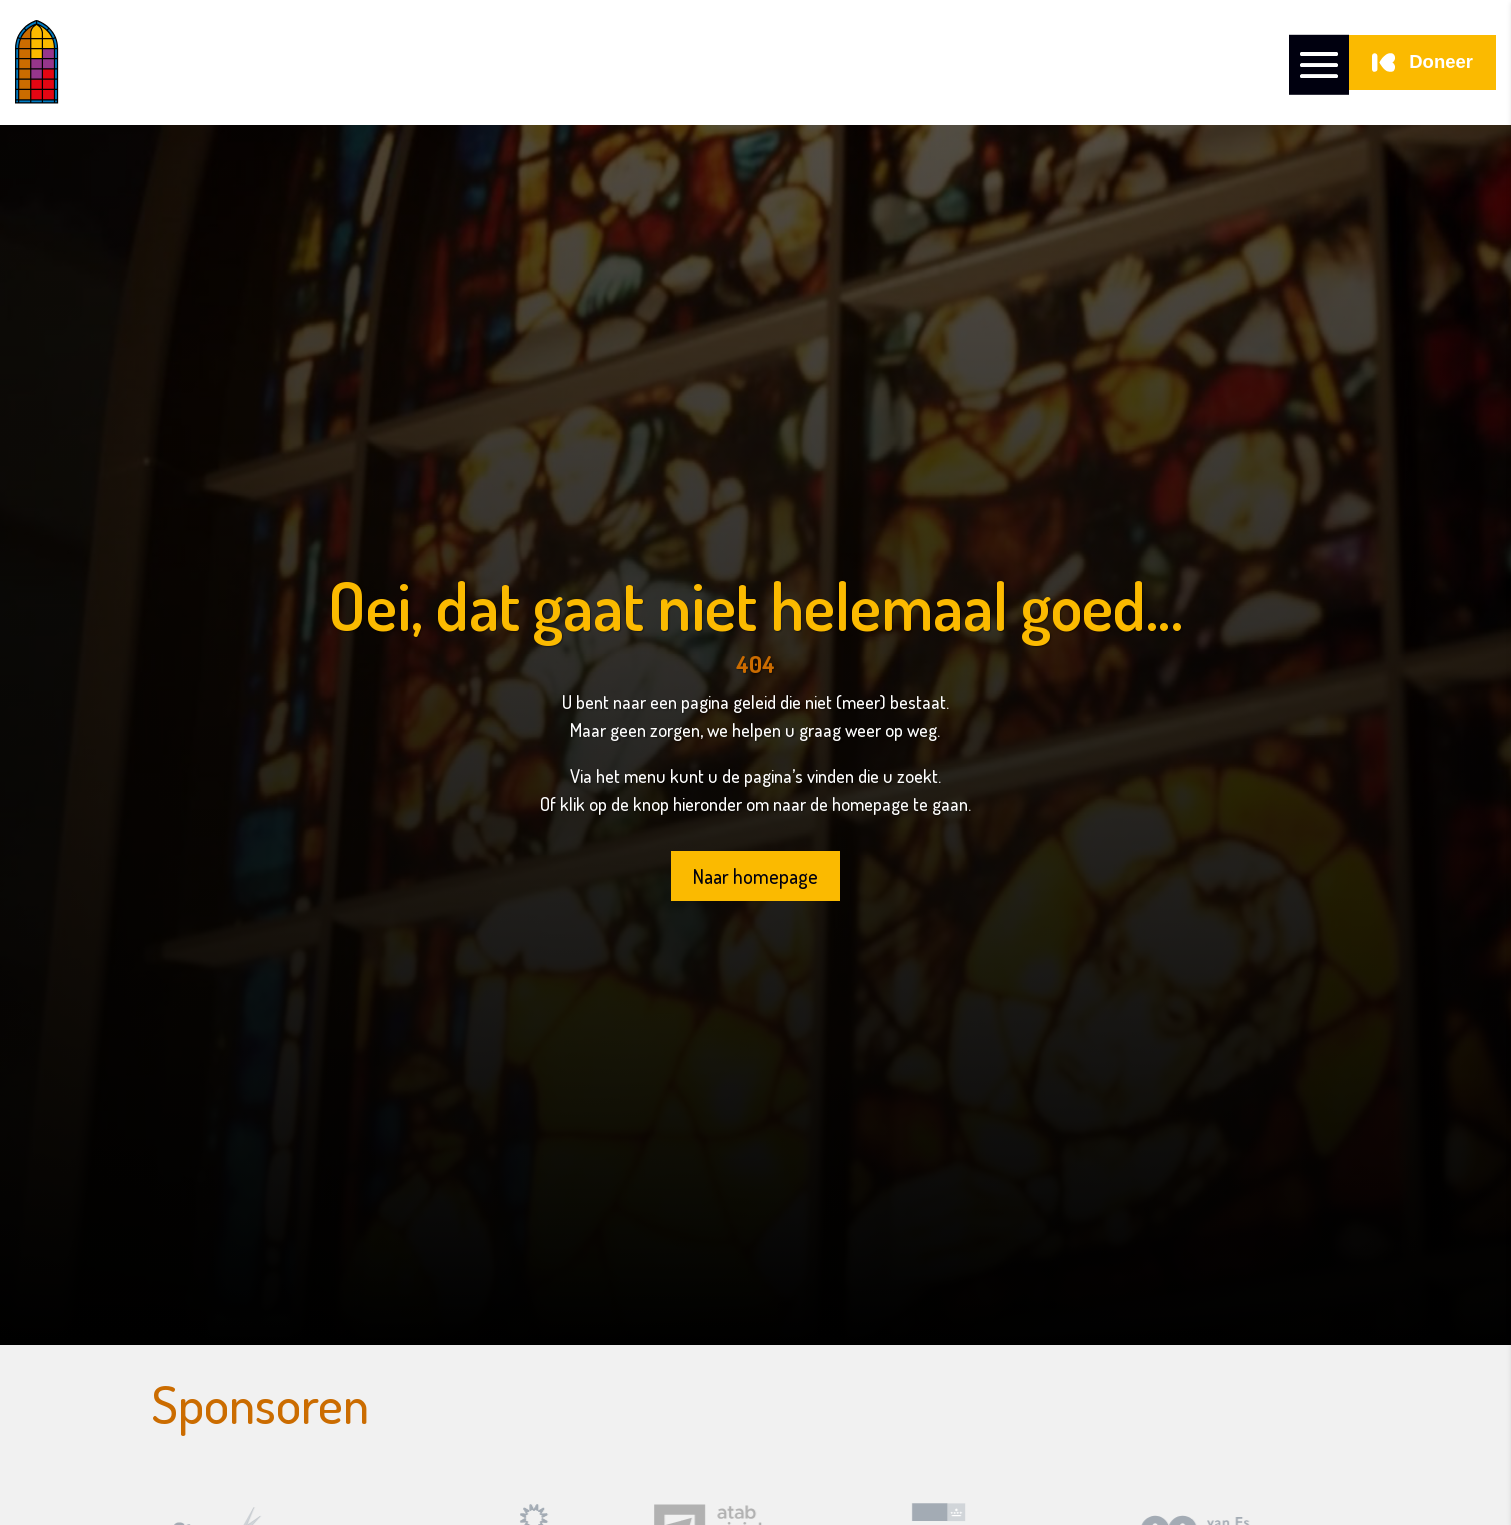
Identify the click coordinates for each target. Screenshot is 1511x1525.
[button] (1319, 63)
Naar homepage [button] (755, 876)
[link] (127, 62)
